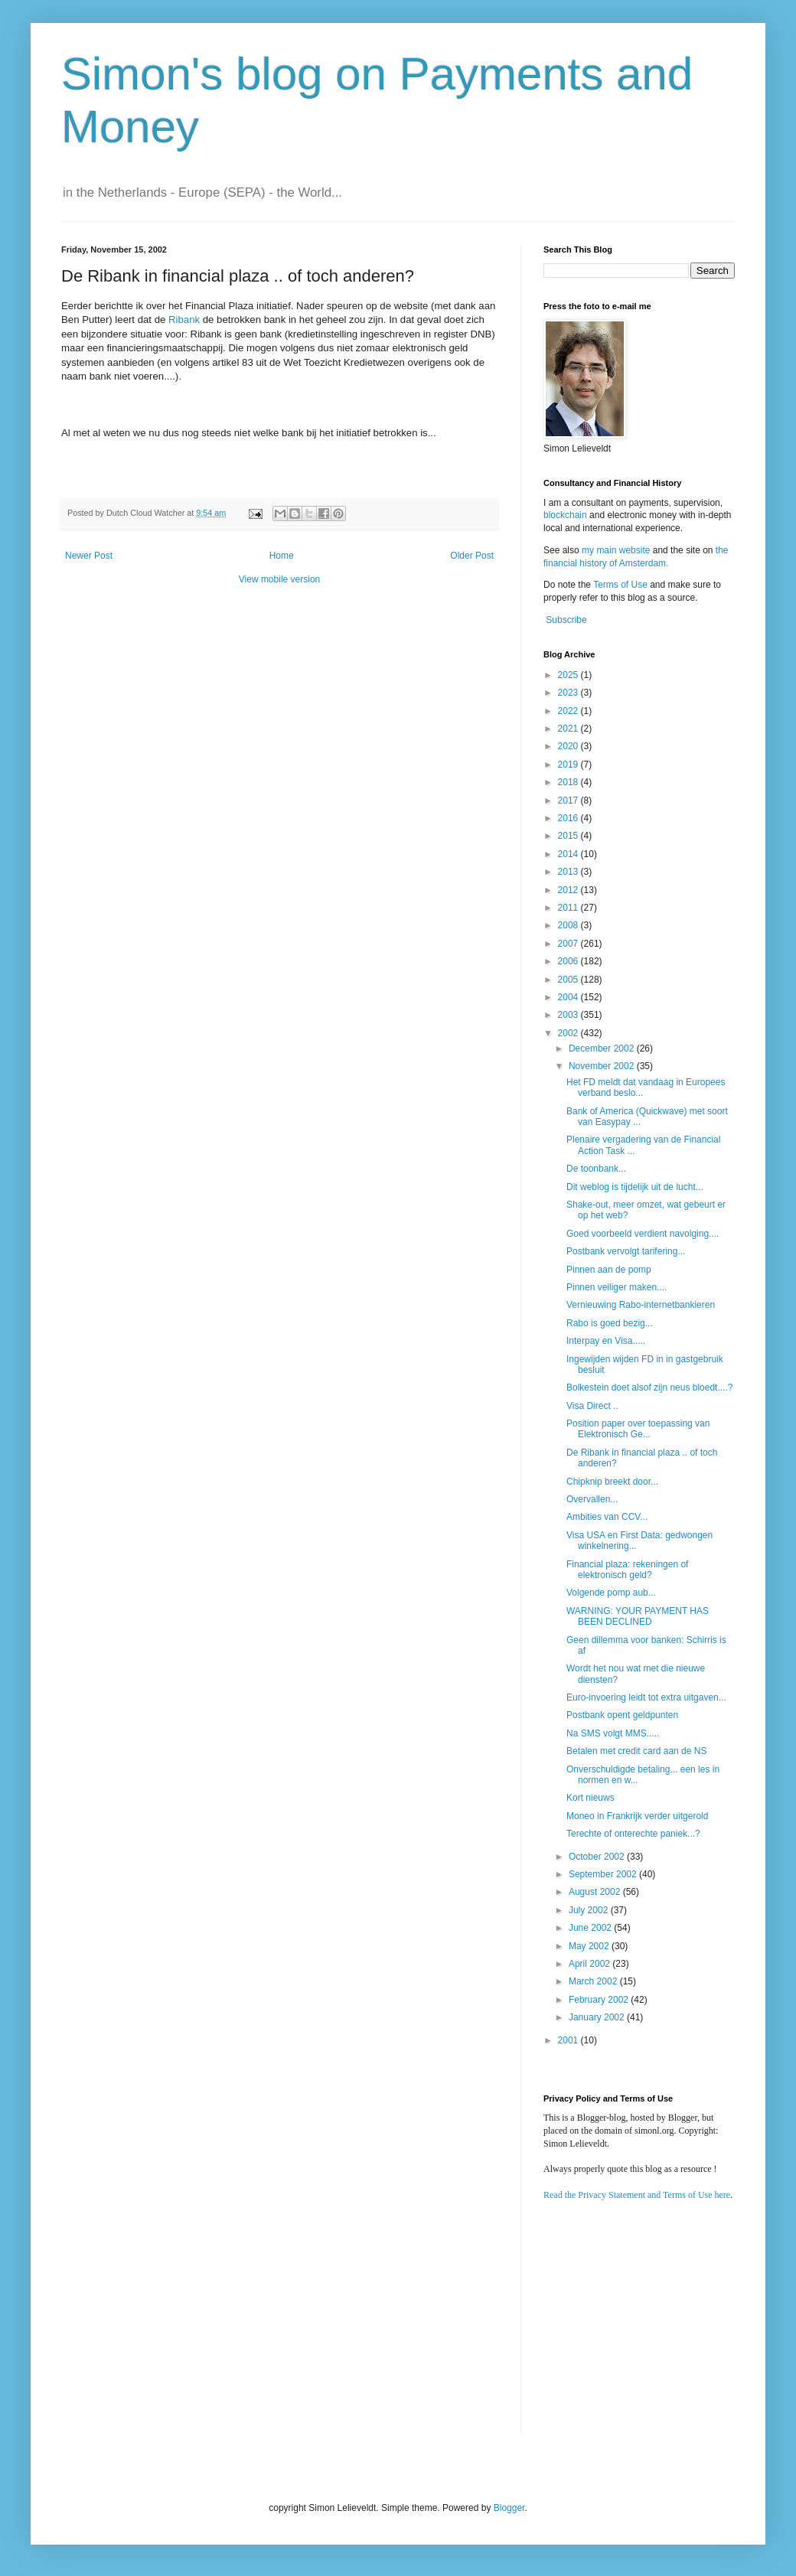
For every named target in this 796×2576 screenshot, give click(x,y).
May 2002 (590, 1946)
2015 (569, 835)
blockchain (566, 515)
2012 (569, 890)
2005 (569, 979)
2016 (569, 818)
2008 (569, 925)
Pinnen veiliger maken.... (616, 1287)
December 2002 (603, 1048)
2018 (569, 782)
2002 (569, 1033)
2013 (569, 871)
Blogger (509, 2508)
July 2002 (590, 1910)
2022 (569, 711)
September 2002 (604, 1874)
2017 (569, 800)
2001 (569, 2040)
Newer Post (89, 555)
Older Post (472, 555)
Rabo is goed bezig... (609, 1323)
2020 (569, 746)
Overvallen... (592, 1499)
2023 (569, 692)
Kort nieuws (590, 1797)
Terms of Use (620, 584)
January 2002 (598, 2017)
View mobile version (280, 579)
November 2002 (603, 1066)
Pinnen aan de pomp (608, 1269)
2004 (569, 997)
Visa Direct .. (592, 1405)
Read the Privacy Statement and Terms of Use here (636, 2195)
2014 (569, 854)
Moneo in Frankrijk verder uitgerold (637, 1816)
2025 (569, 675)
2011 (569, 907)
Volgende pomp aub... (611, 1592)
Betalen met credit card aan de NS (636, 1751)
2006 (569, 961)
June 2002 (591, 1927)
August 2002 (596, 1891)
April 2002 (590, 1963)
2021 (569, 728)
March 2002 (594, 1981)
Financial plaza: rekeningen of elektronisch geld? (627, 1569)
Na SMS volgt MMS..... (612, 1733)
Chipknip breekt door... (612, 1481)
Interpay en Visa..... (605, 1340)
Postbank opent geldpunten (622, 1715)
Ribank (184, 319)
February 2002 (600, 1999)
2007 (569, 943)
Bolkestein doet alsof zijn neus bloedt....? (649, 1387)
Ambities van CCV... (607, 1516)
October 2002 (598, 1856)
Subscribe (566, 620)
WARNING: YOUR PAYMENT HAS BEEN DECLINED (637, 1616)
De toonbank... (596, 1168)
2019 (569, 764)
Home (281, 555)
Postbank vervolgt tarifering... (625, 1251)
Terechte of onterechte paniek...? (633, 1833)
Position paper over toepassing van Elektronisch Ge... (638, 1429)
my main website (616, 550)
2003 (569, 1014)
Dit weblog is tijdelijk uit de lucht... (634, 1187)
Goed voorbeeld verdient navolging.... (642, 1233)
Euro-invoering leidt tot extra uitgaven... (646, 1697)
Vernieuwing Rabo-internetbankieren (640, 1304)
